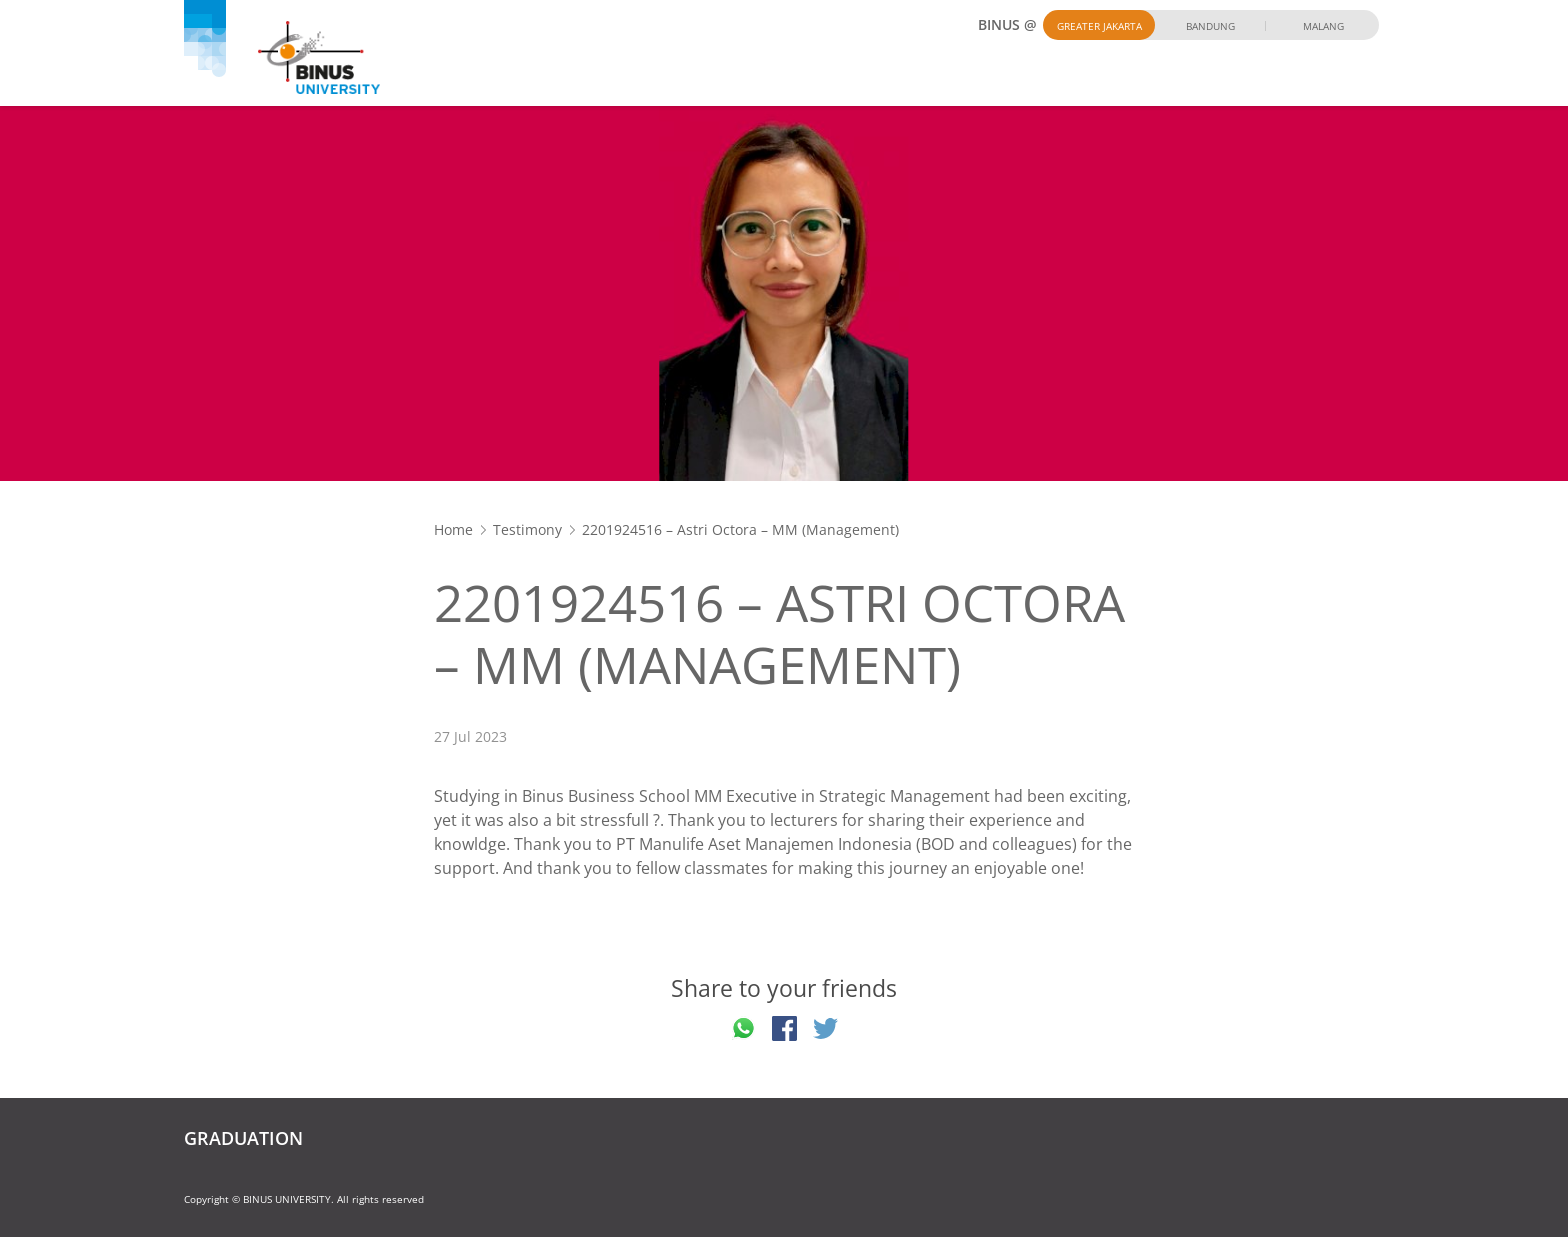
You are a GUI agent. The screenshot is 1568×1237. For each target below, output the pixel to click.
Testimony (527, 529)
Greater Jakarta (1099, 26)
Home (453, 529)
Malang (1323, 26)
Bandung (1210, 26)
